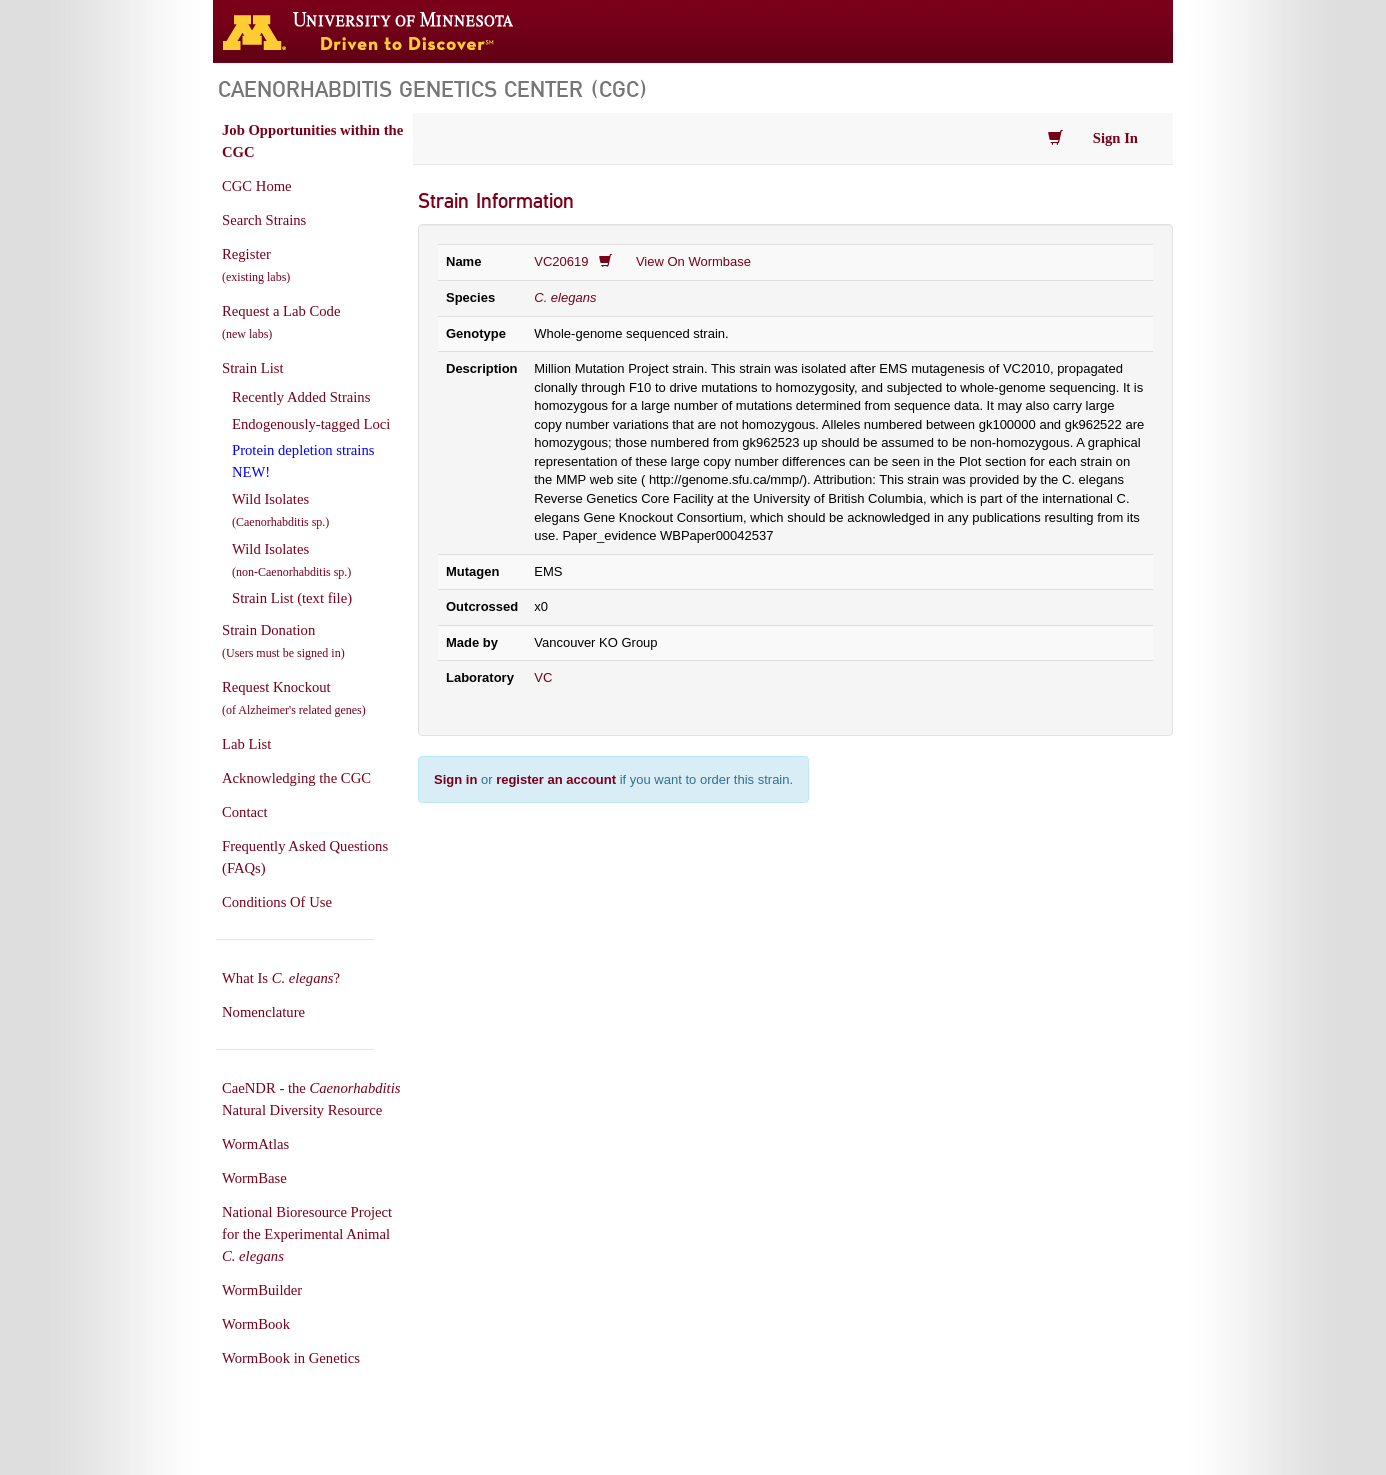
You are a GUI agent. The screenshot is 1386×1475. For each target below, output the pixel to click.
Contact (245, 812)
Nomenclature (263, 1012)
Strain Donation (283, 641)
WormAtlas (255, 1144)
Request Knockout (294, 698)
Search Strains (264, 220)
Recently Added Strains (301, 397)
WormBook (256, 1324)
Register (256, 265)
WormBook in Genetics (291, 1358)
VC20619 (561, 261)
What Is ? (281, 978)
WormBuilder (262, 1290)
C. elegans (565, 297)
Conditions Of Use (277, 902)
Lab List (246, 744)
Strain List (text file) (292, 598)
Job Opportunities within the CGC (312, 141)
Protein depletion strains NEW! (303, 461)
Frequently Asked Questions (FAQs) (305, 857)
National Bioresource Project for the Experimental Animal (307, 1234)
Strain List (252, 368)
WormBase (254, 1178)
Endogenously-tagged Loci (311, 424)
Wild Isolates (280, 510)
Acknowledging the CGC (296, 778)
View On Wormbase (693, 261)
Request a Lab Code (281, 322)
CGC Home (257, 186)
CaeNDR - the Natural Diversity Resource (311, 1099)
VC (543, 677)
